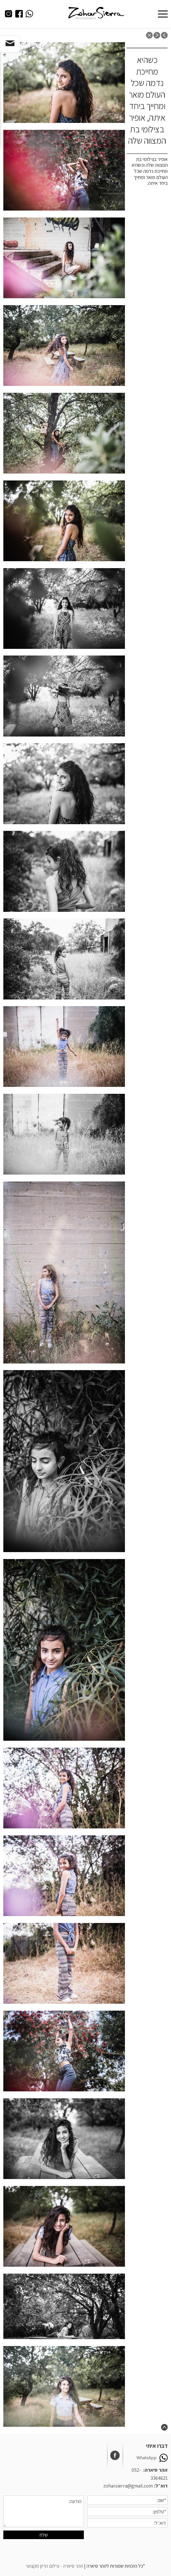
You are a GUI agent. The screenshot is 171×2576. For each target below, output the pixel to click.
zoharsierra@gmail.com (128, 2486)
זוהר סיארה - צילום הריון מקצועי (54, 2566)
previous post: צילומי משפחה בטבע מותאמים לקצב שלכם (164, 35)
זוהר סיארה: (155, 2470)
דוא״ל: (161, 2486)
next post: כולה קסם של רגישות (157, 35)
